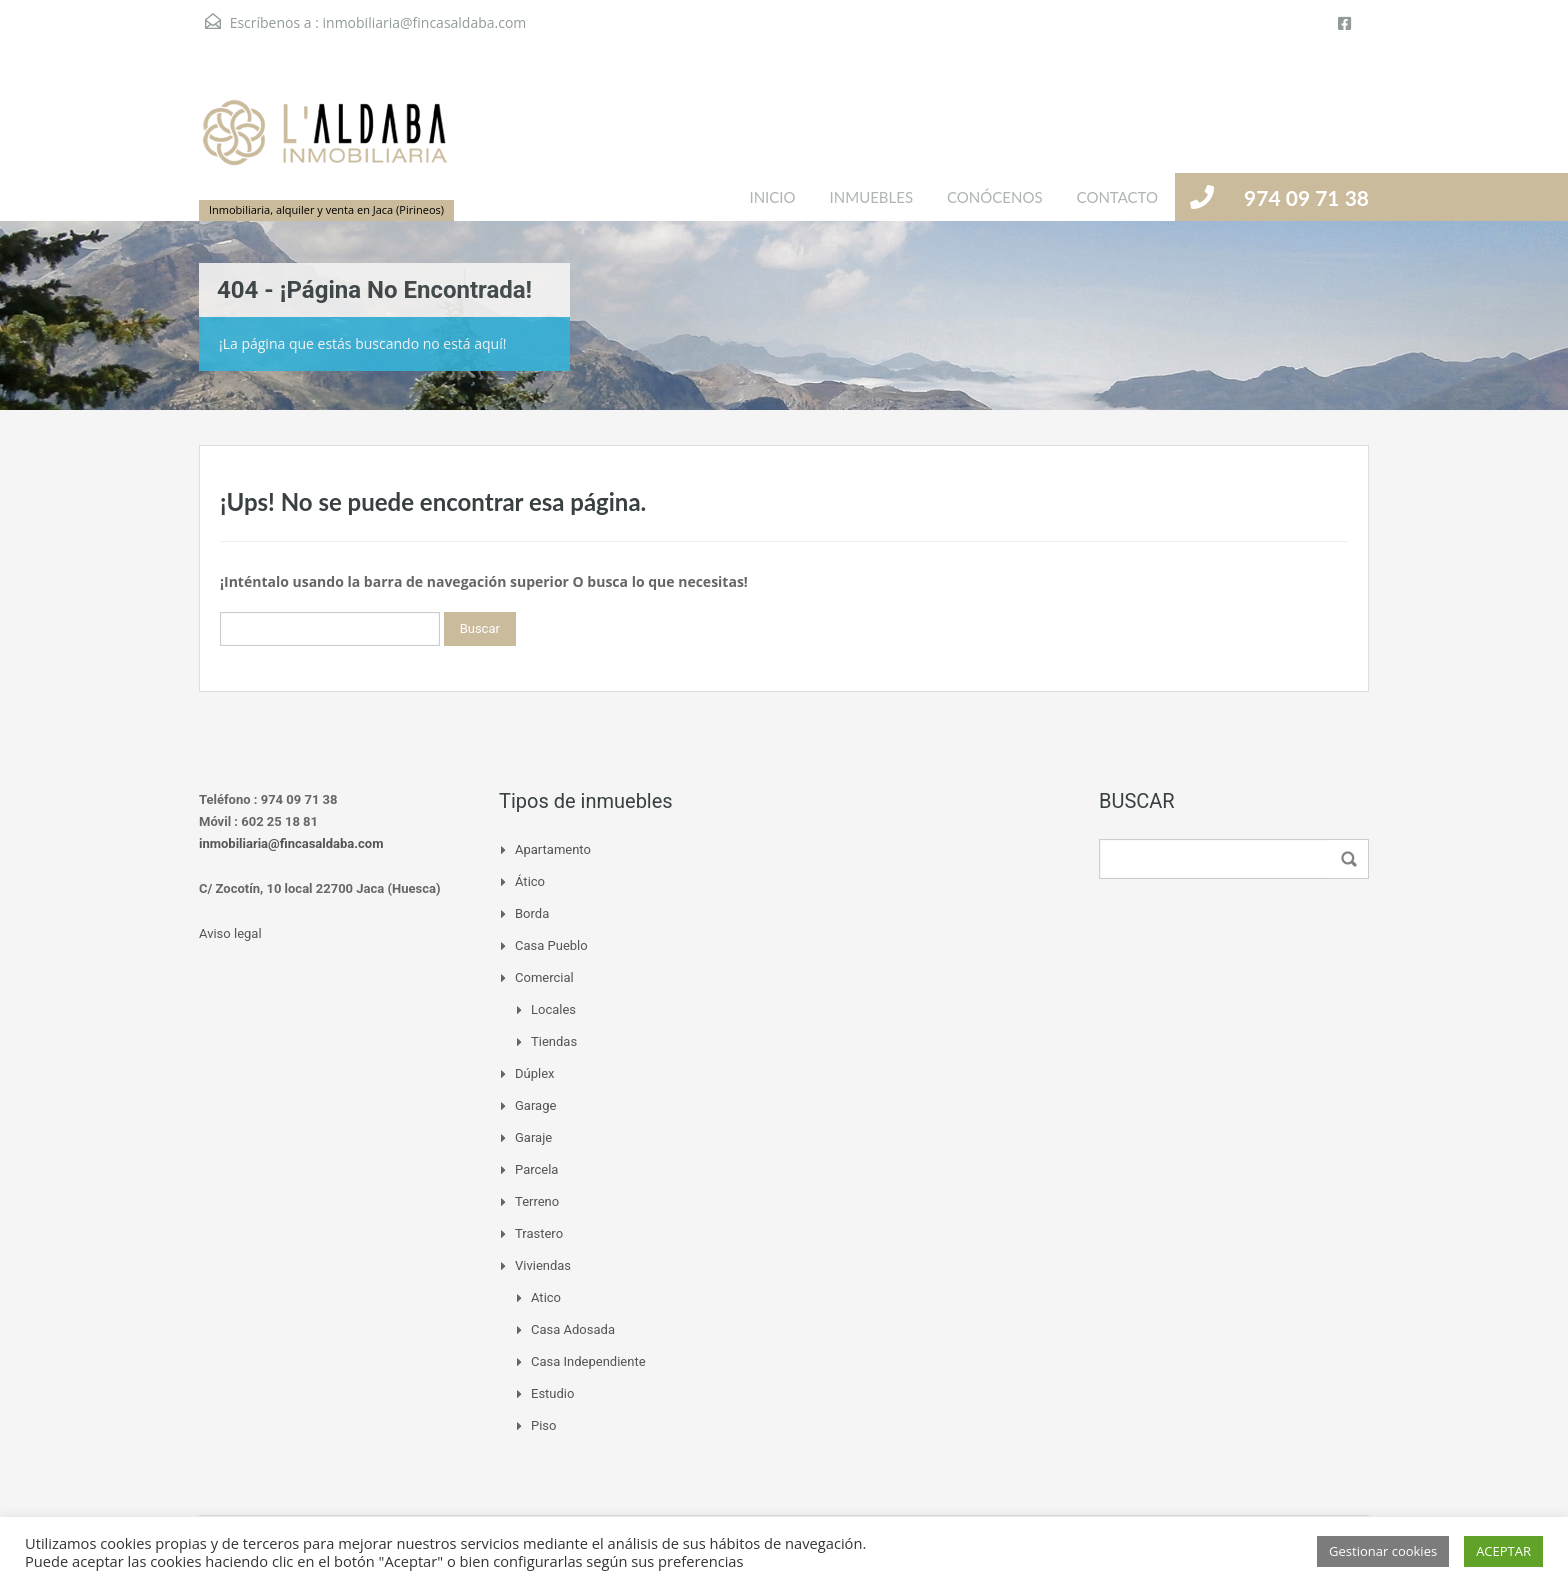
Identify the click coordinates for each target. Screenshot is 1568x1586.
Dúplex (535, 1073)
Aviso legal (230, 933)
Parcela (536, 1169)
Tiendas (554, 1041)
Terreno (537, 1201)
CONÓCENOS (995, 197)
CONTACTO (1117, 197)
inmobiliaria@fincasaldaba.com (425, 22)
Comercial (544, 977)
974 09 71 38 (1306, 197)
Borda (532, 913)
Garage (535, 1105)
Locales (553, 1009)
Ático (530, 881)
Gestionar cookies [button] (1383, 1551)
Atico (546, 1297)
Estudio (552, 1393)
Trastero (539, 1233)
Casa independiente (588, 1361)
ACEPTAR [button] (1503, 1551)
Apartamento (553, 849)
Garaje (533, 1137)
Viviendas (543, 1265)
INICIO (772, 197)
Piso (544, 1425)
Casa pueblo (551, 945)
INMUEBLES (871, 197)
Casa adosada (573, 1329)
